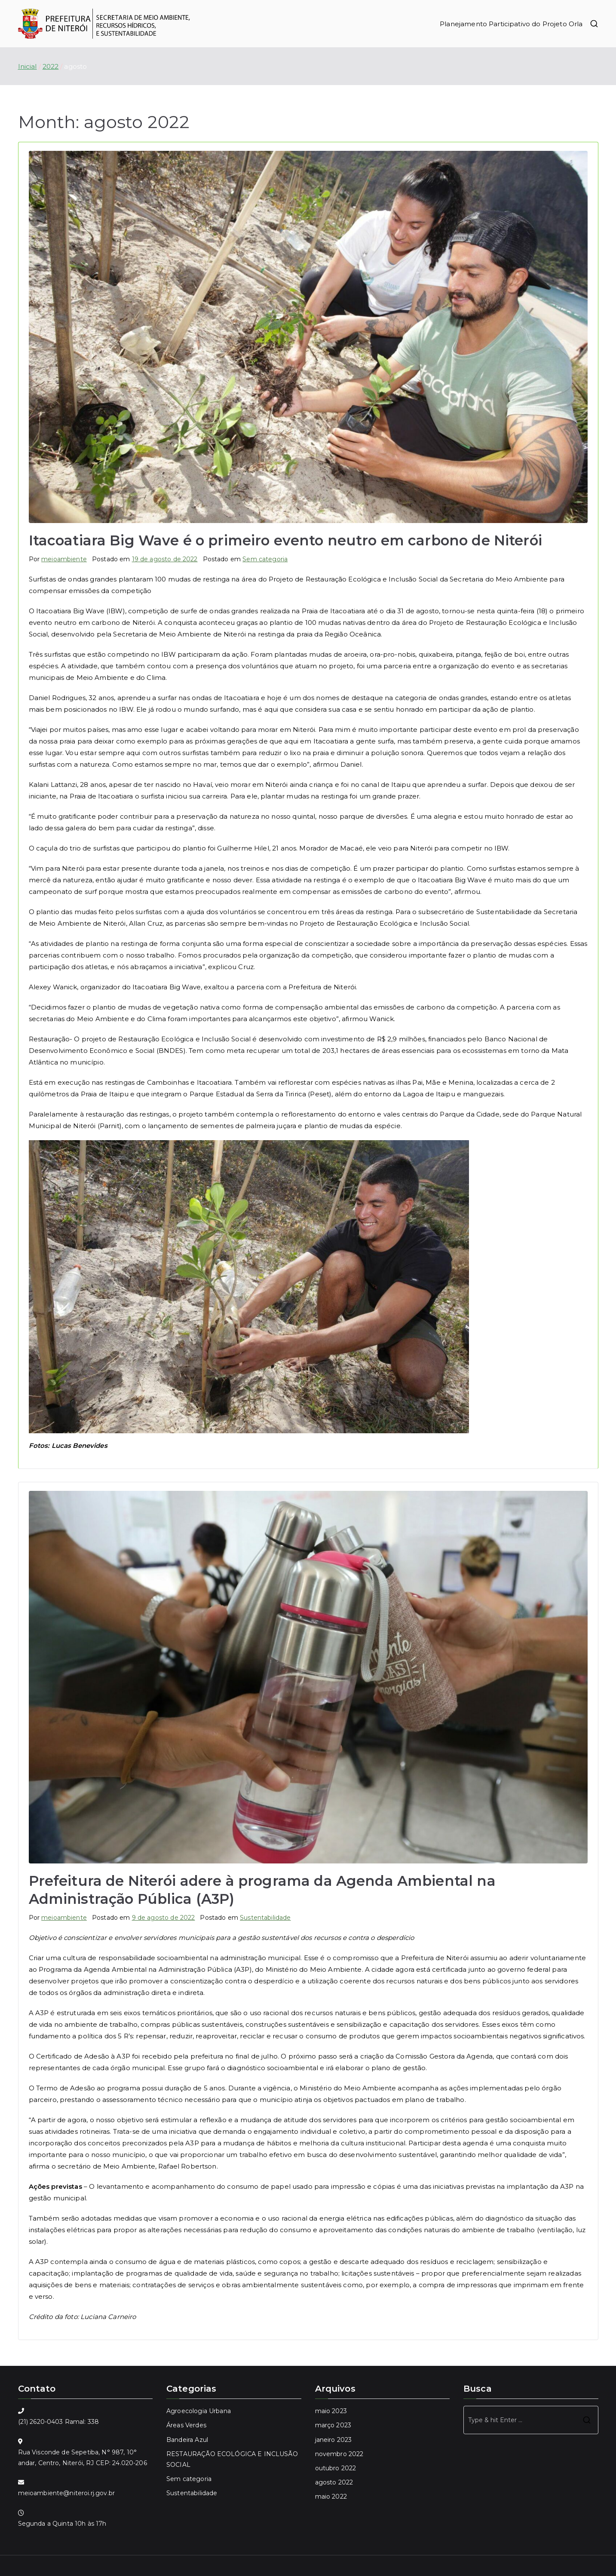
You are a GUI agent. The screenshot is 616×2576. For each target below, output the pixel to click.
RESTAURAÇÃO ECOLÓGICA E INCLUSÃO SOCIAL (232, 2459)
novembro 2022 (339, 2454)
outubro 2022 (335, 2468)
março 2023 (333, 2425)
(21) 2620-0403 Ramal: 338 (58, 2422)
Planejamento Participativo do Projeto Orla (511, 24)
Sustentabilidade (265, 1917)
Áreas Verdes (186, 2425)
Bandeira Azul (187, 2440)
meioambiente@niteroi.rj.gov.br (66, 2493)
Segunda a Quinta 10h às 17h (62, 2523)
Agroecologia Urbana (198, 2411)
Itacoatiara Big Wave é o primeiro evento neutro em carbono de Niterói (285, 540)
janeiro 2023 (333, 2440)
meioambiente (64, 559)
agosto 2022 (334, 2482)
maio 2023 (331, 2411)
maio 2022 (331, 2496)
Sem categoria (265, 559)
